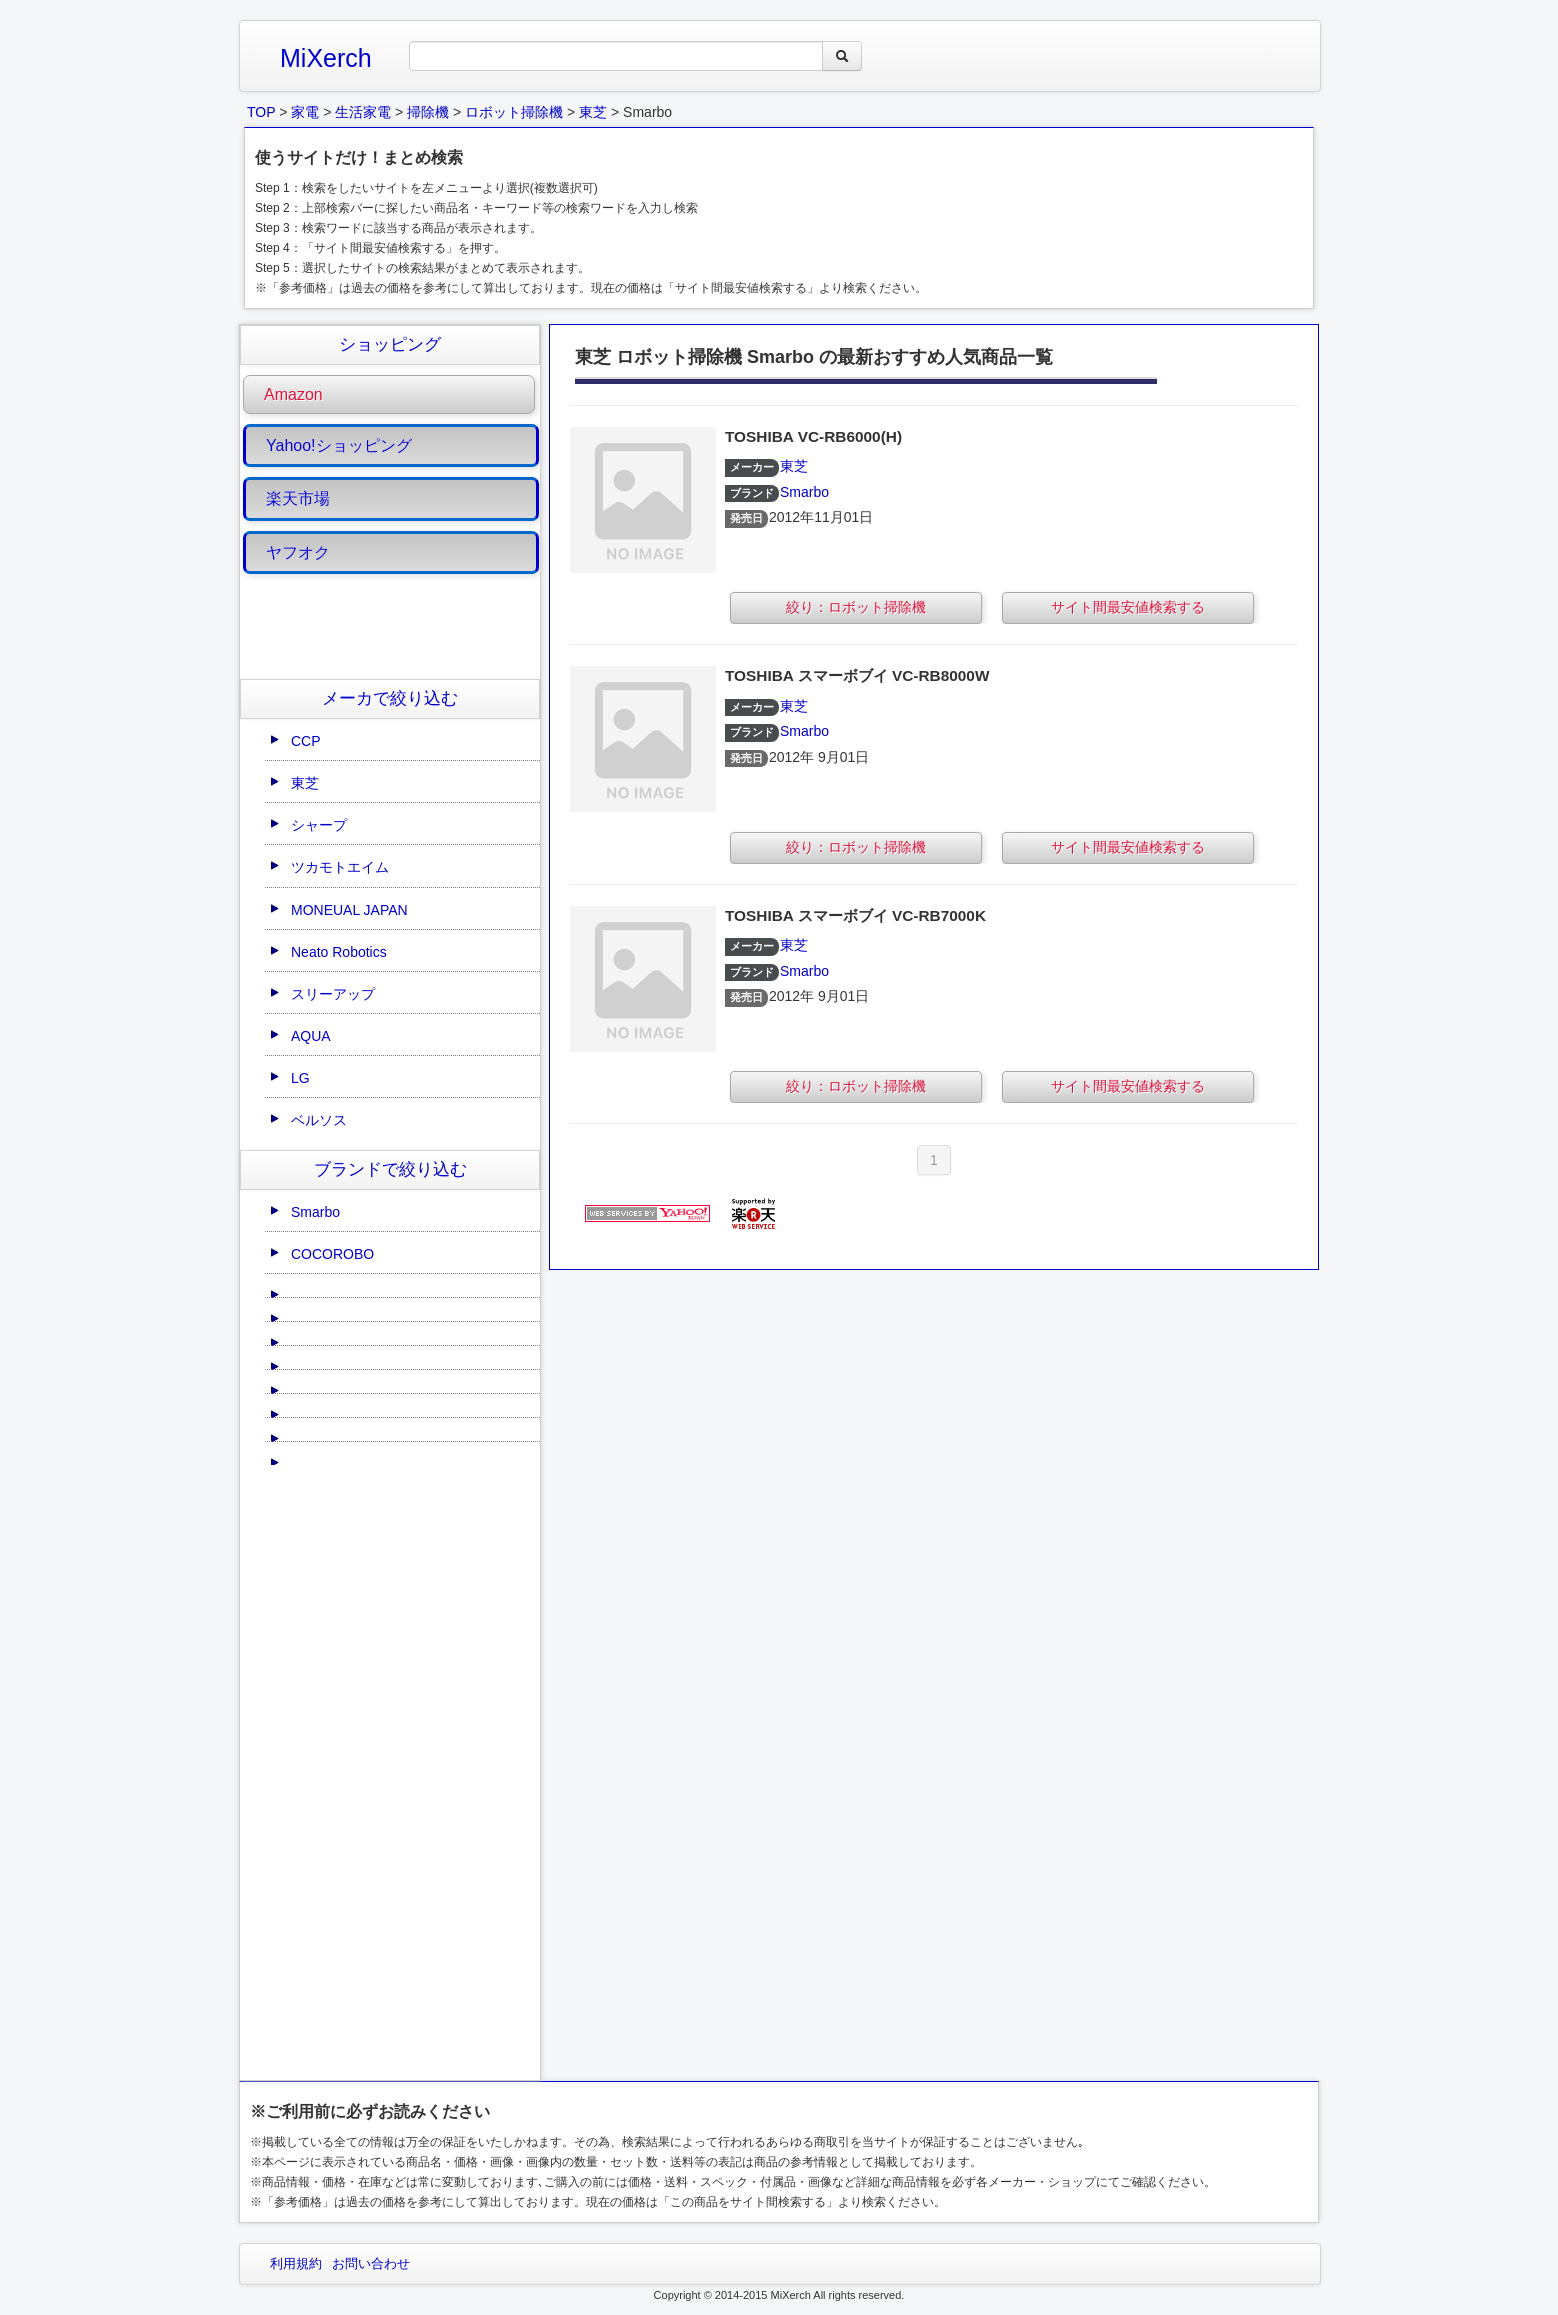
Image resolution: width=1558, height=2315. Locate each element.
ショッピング (390, 344)
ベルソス (319, 1120)
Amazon (293, 394)
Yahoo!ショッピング (339, 445)
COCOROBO (332, 1254)
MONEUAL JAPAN (349, 910)
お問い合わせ (371, 2263)
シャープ (319, 825)
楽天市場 (298, 498)
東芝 (305, 783)
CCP (306, 741)
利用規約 (296, 2263)
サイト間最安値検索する (1128, 607)
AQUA (311, 1036)
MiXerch (326, 58)
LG (300, 1078)
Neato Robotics (339, 952)
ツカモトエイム (340, 867)
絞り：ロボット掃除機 (856, 607)
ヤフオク (298, 552)
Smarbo (315, 1212)
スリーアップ (333, 994)
